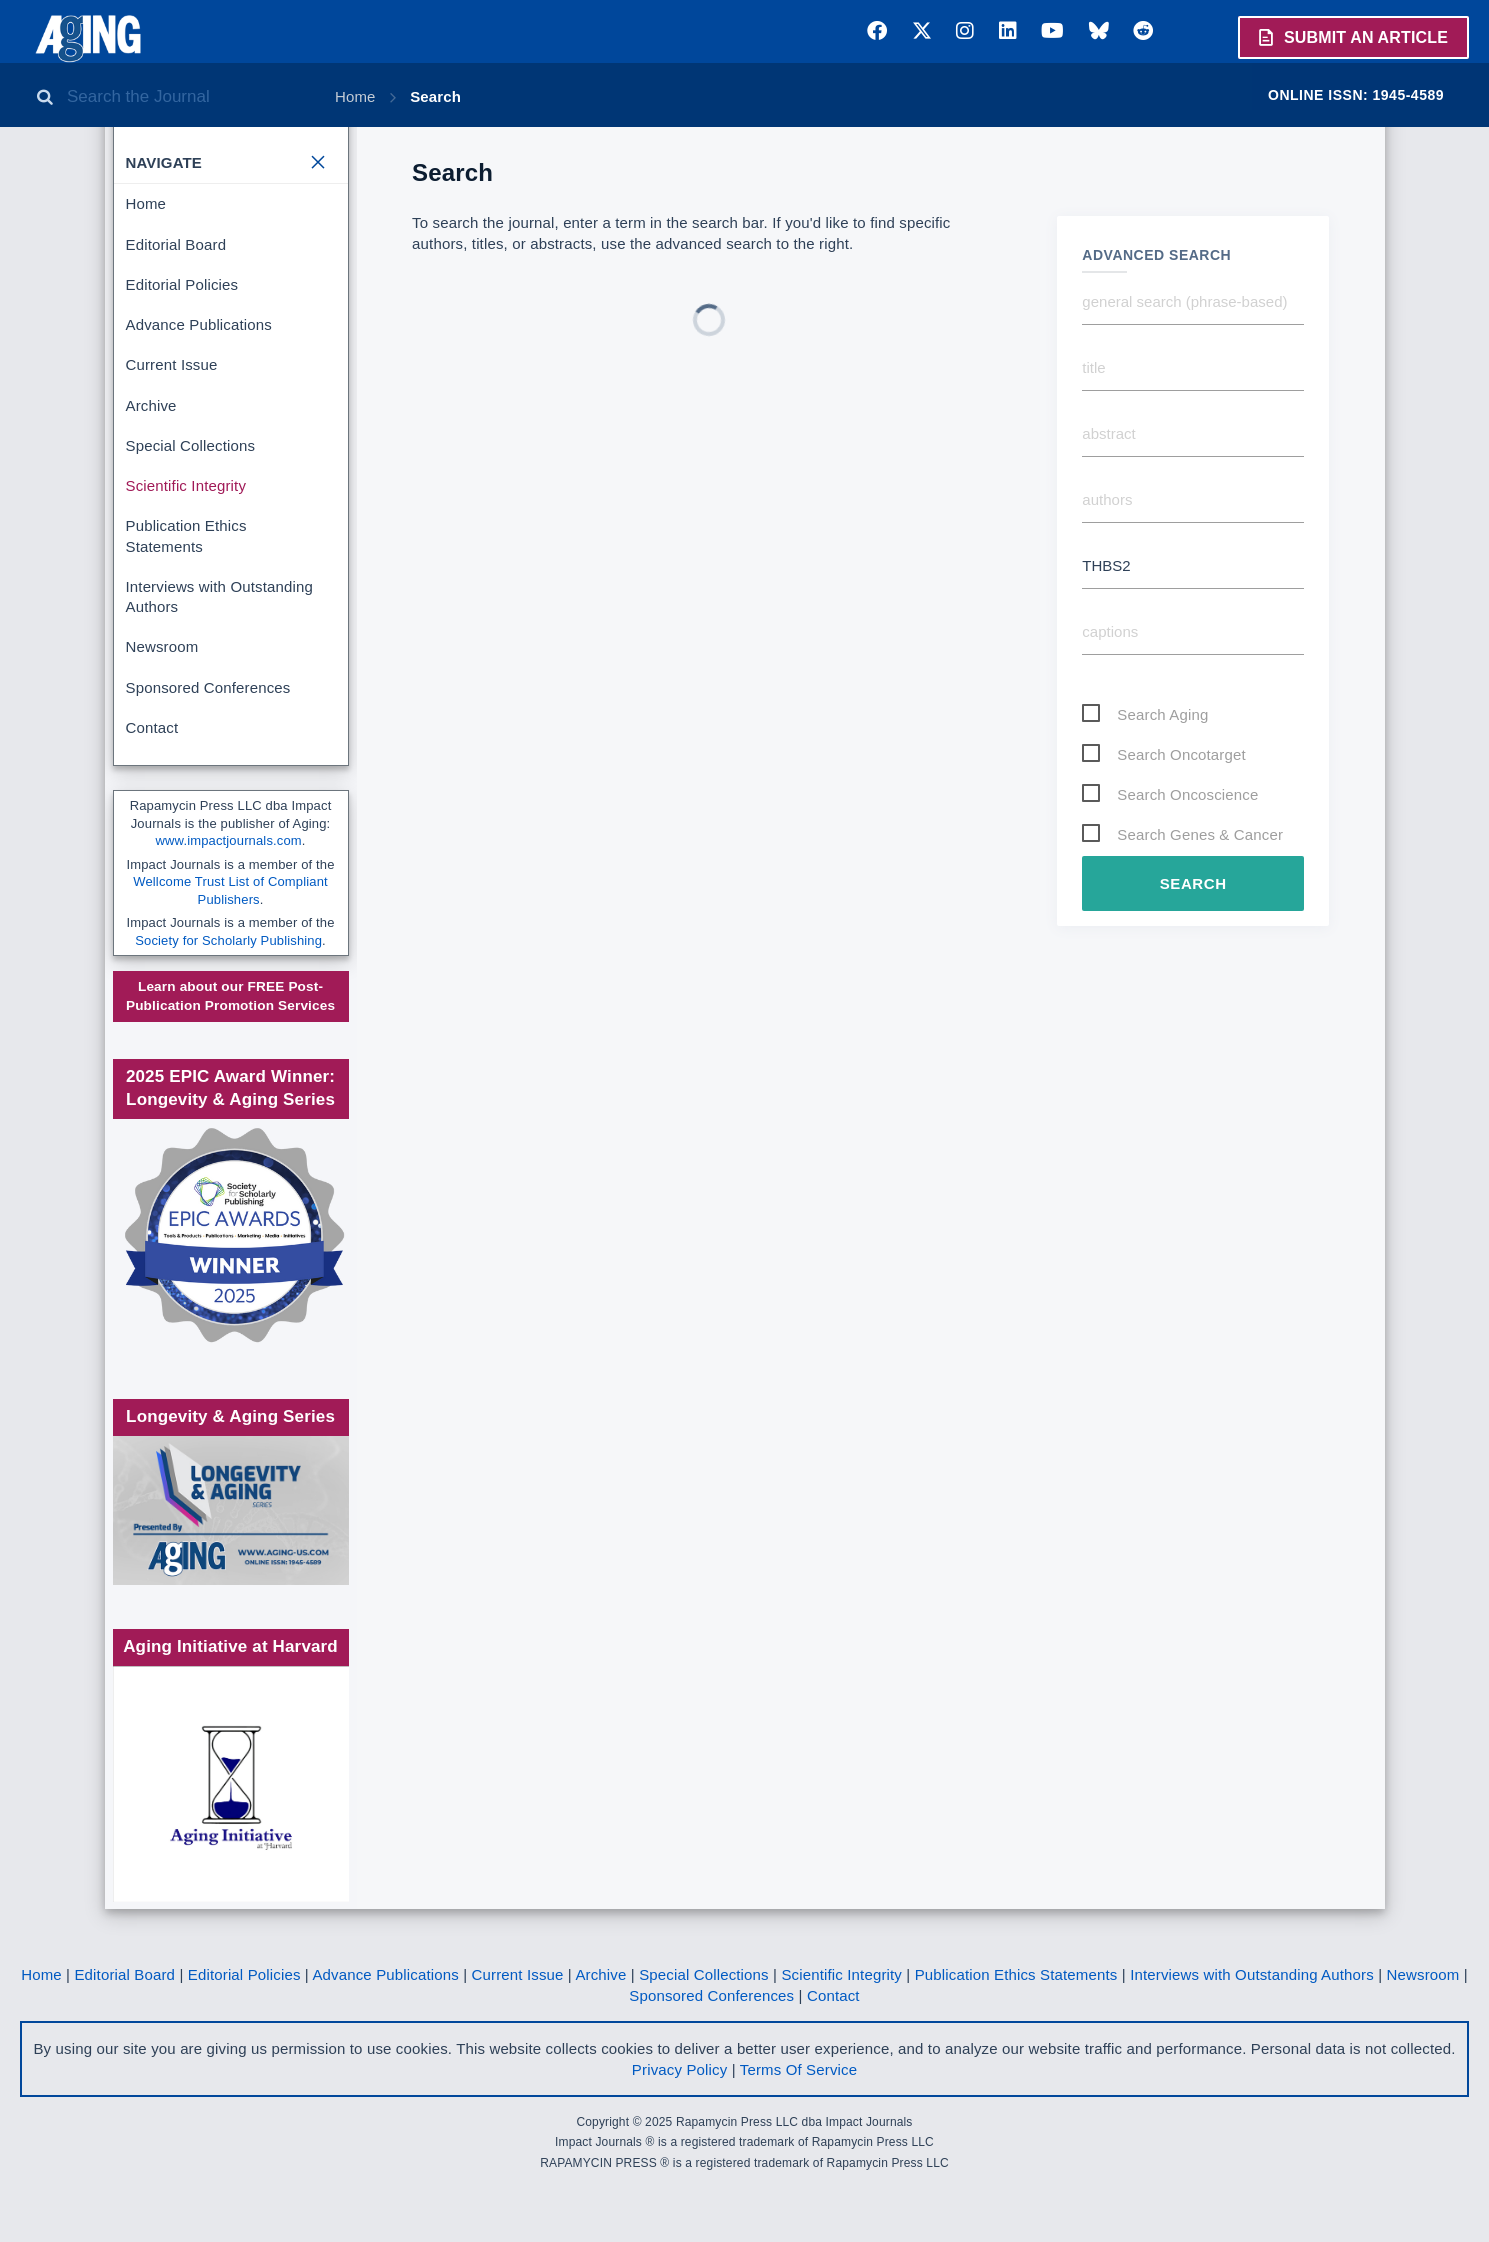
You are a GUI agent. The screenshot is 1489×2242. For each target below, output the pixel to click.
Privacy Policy (679, 2069)
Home (355, 96)
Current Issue (172, 364)
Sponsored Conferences (208, 687)
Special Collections (191, 445)
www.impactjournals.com (228, 840)
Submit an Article (1352, 37)
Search (435, 96)
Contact (152, 727)
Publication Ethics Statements (186, 535)
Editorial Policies (182, 284)
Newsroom (162, 646)
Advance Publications (199, 324)
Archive (151, 405)
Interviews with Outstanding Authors (219, 596)
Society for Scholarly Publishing (228, 940)
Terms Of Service (798, 2069)
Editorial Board (176, 244)
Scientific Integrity (186, 485)
